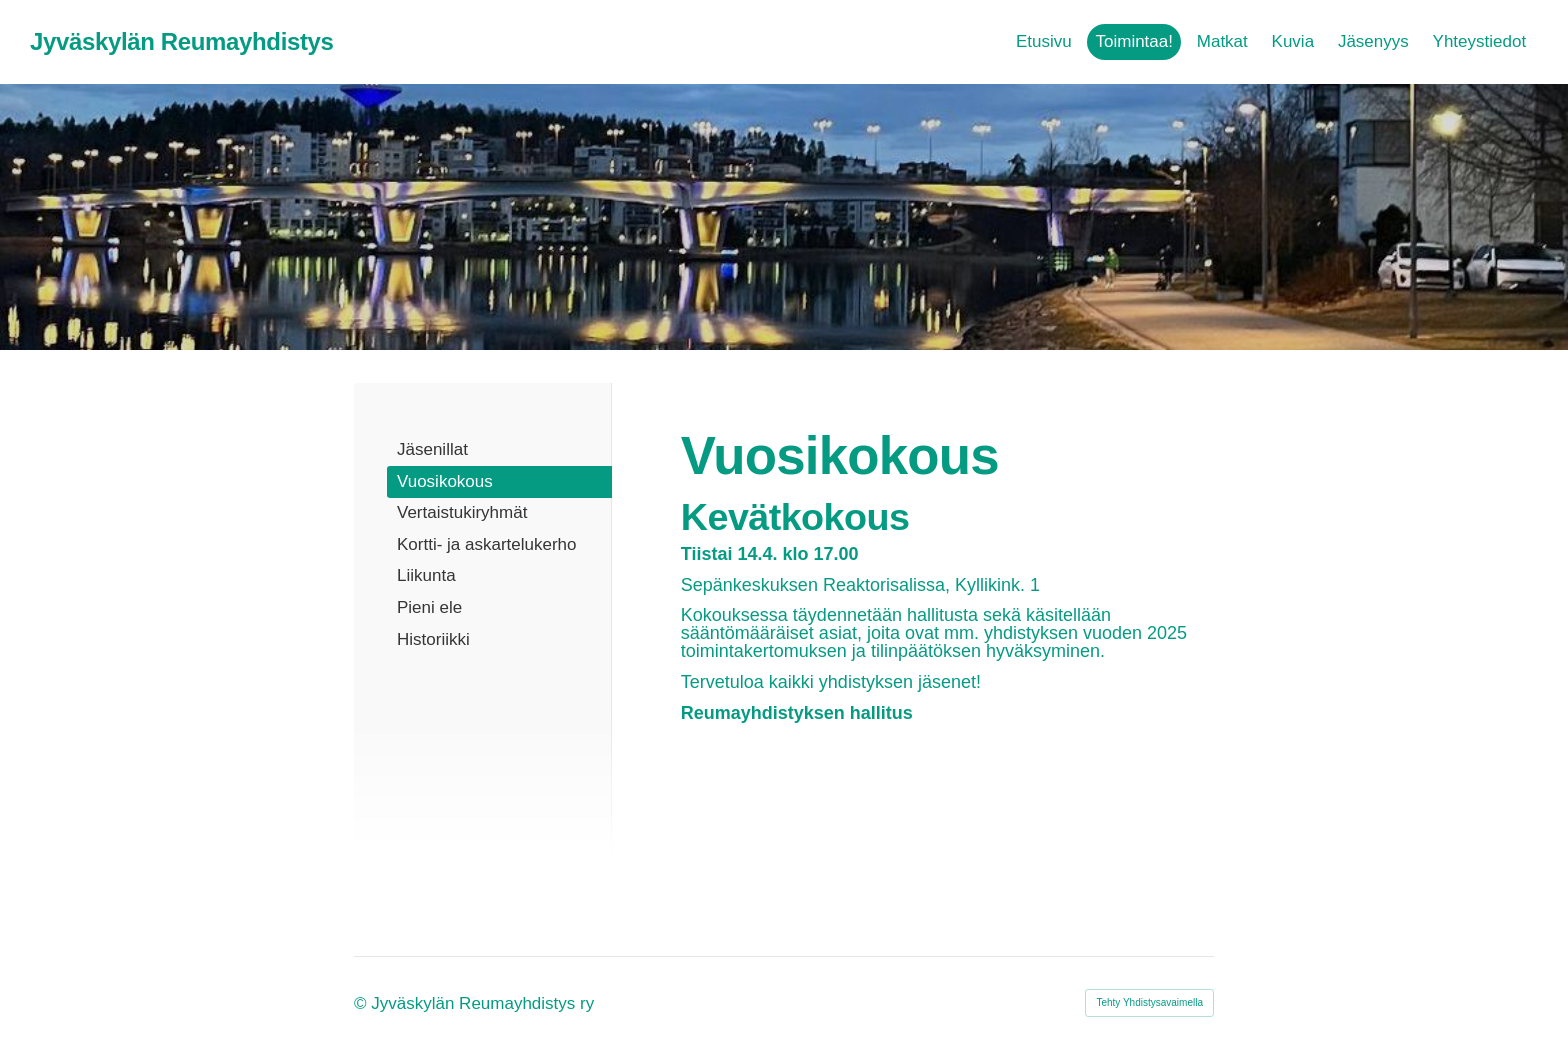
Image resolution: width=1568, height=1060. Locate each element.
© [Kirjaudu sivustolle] (362, 1003)
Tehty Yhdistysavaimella (1149, 1002)
